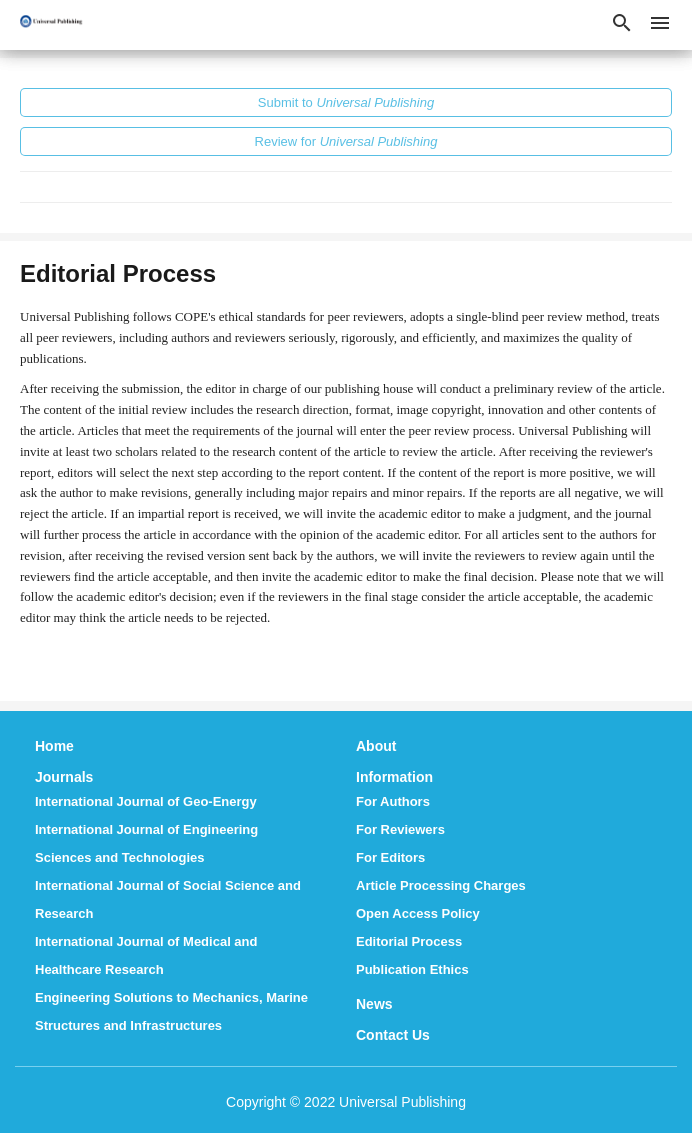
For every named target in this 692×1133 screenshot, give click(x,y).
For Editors (390, 857)
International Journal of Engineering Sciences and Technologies (146, 843)
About (376, 746)
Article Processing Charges (441, 885)
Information (394, 777)
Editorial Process (409, 941)
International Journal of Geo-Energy (146, 801)
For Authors (393, 801)
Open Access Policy (418, 913)
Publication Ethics (412, 969)
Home (54, 746)
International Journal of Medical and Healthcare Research (146, 955)
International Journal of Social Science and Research (168, 899)
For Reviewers (400, 829)
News (374, 1004)
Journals (64, 777)
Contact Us (393, 1035)
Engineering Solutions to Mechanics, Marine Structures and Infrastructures (171, 1011)
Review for (346, 141)
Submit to (346, 102)
